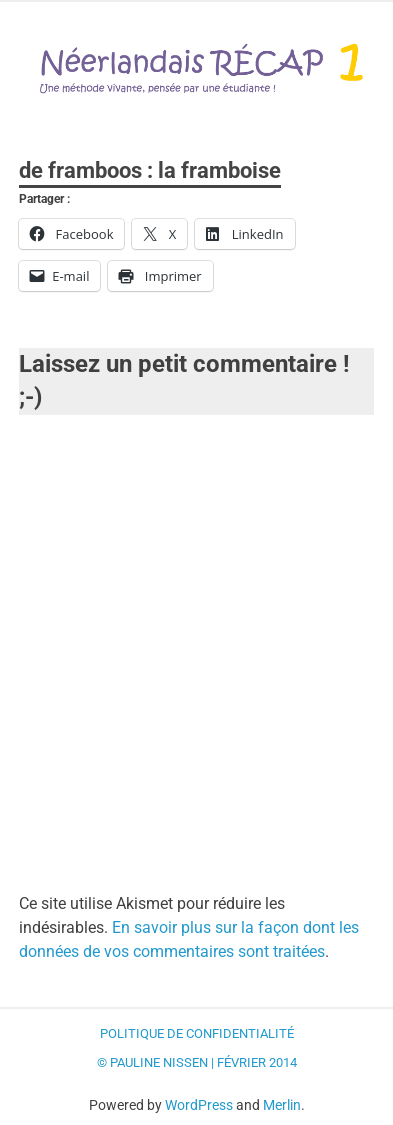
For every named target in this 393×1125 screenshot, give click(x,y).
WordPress (199, 1105)
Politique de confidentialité (197, 1033)
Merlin (282, 1105)
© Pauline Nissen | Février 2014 (197, 1062)
